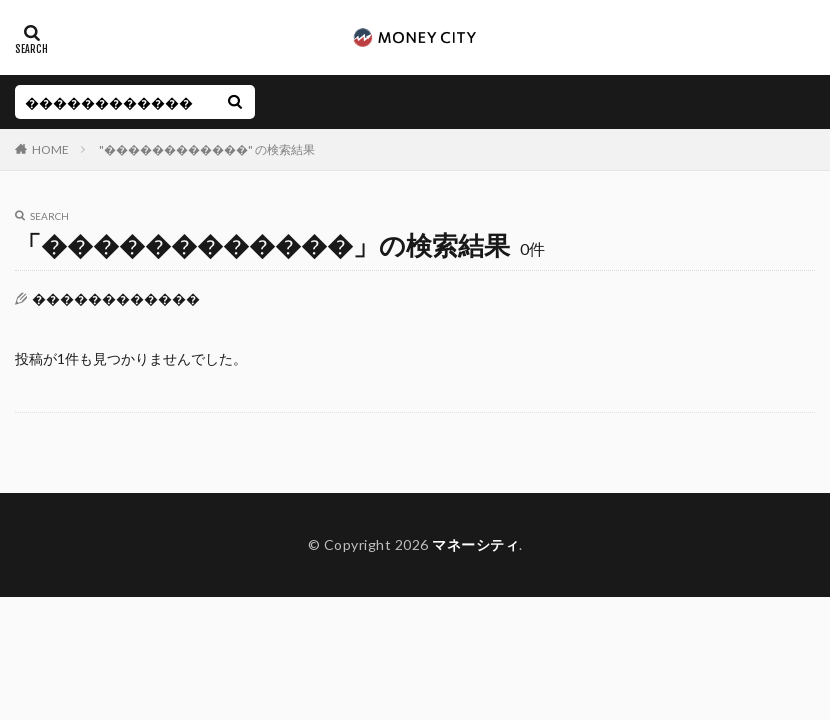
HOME (50, 149)
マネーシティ (475, 544)
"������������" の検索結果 (207, 149)
